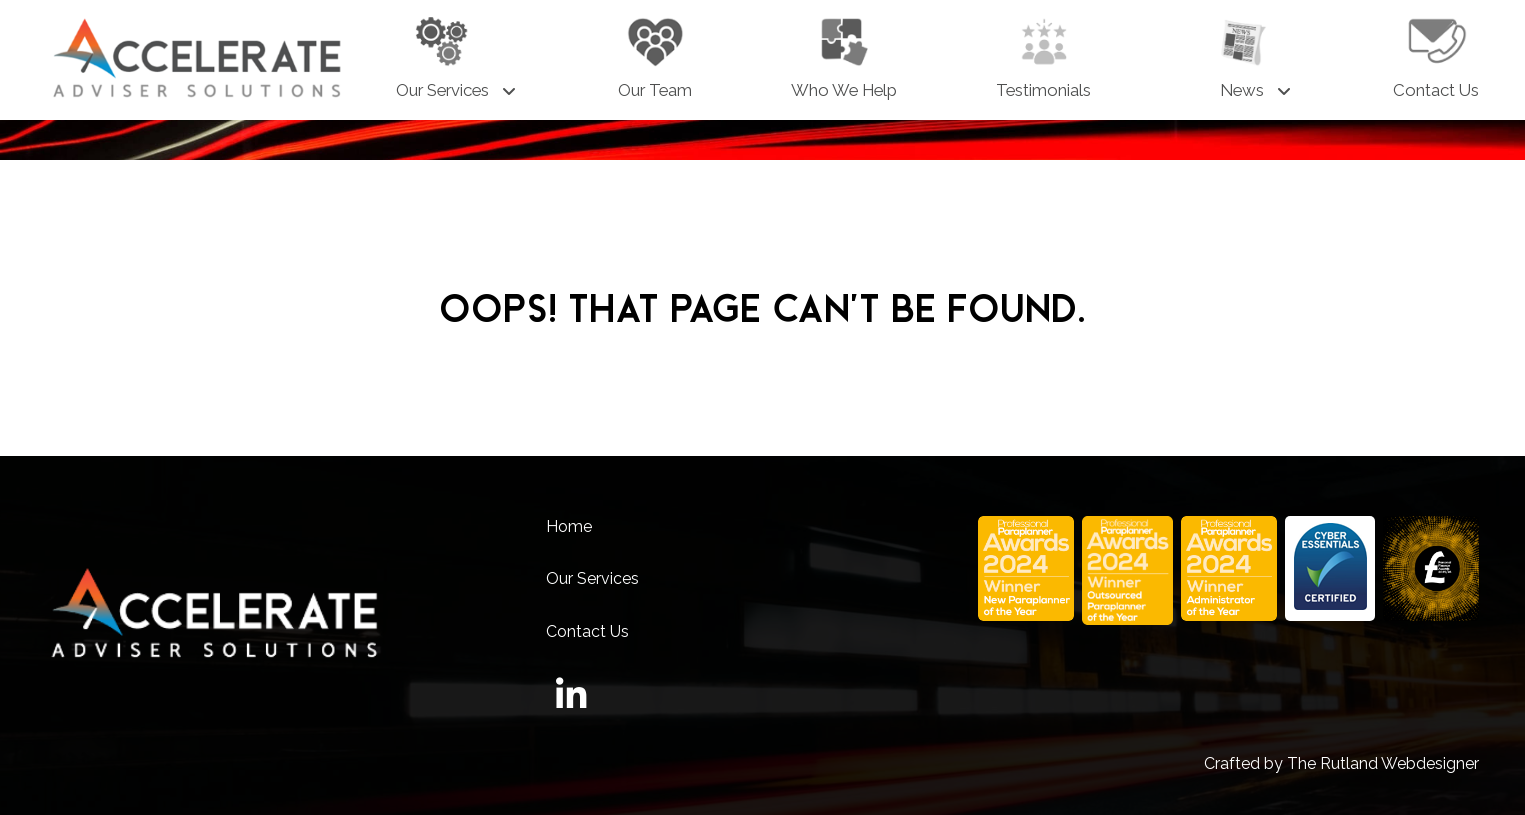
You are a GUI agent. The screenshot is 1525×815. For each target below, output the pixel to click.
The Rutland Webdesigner (1383, 763)
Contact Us (587, 631)
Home (569, 526)
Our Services (592, 578)
